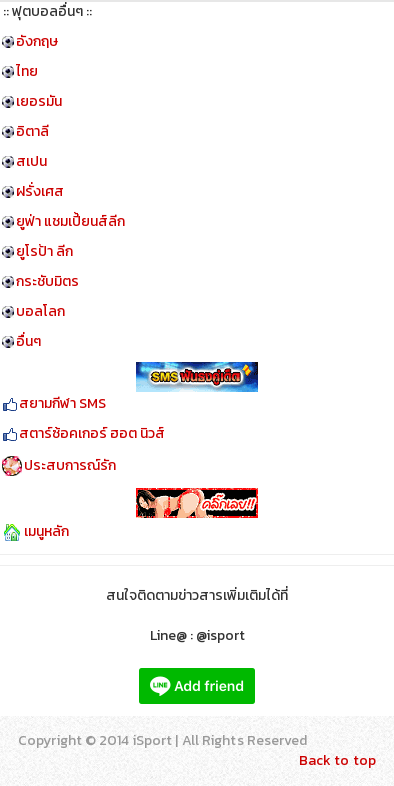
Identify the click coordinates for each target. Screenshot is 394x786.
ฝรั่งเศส (40, 191)
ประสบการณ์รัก (70, 465)
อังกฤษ (37, 41)
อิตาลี (32, 131)
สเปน (31, 161)
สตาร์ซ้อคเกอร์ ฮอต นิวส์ (92, 433)
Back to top (337, 760)
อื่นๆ (28, 341)
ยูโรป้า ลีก (44, 251)
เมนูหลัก (46, 531)
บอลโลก (40, 311)
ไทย (27, 71)
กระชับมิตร (47, 281)
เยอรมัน (39, 101)
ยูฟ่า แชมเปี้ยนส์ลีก (70, 221)
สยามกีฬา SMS (62, 403)
